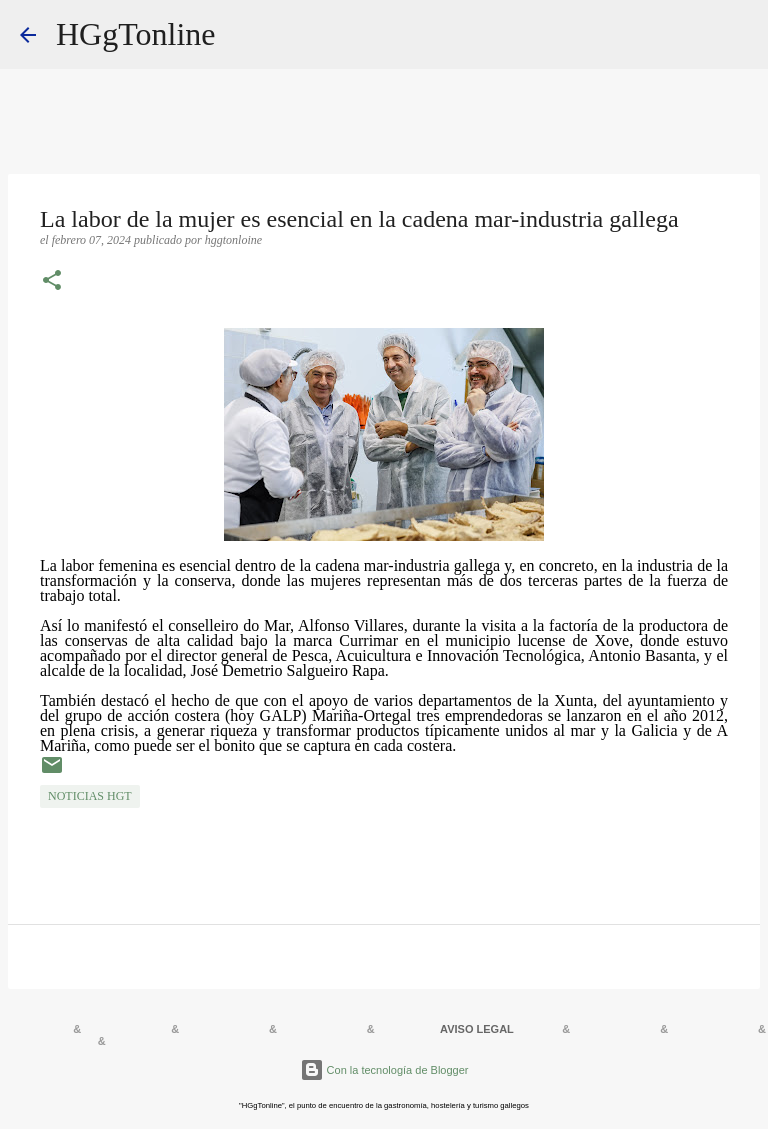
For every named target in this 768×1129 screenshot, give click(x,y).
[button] (52, 282)
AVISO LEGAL (477, 1029)
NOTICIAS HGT (90, 796)
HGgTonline (136, 34)
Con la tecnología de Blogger (384, 1070)
